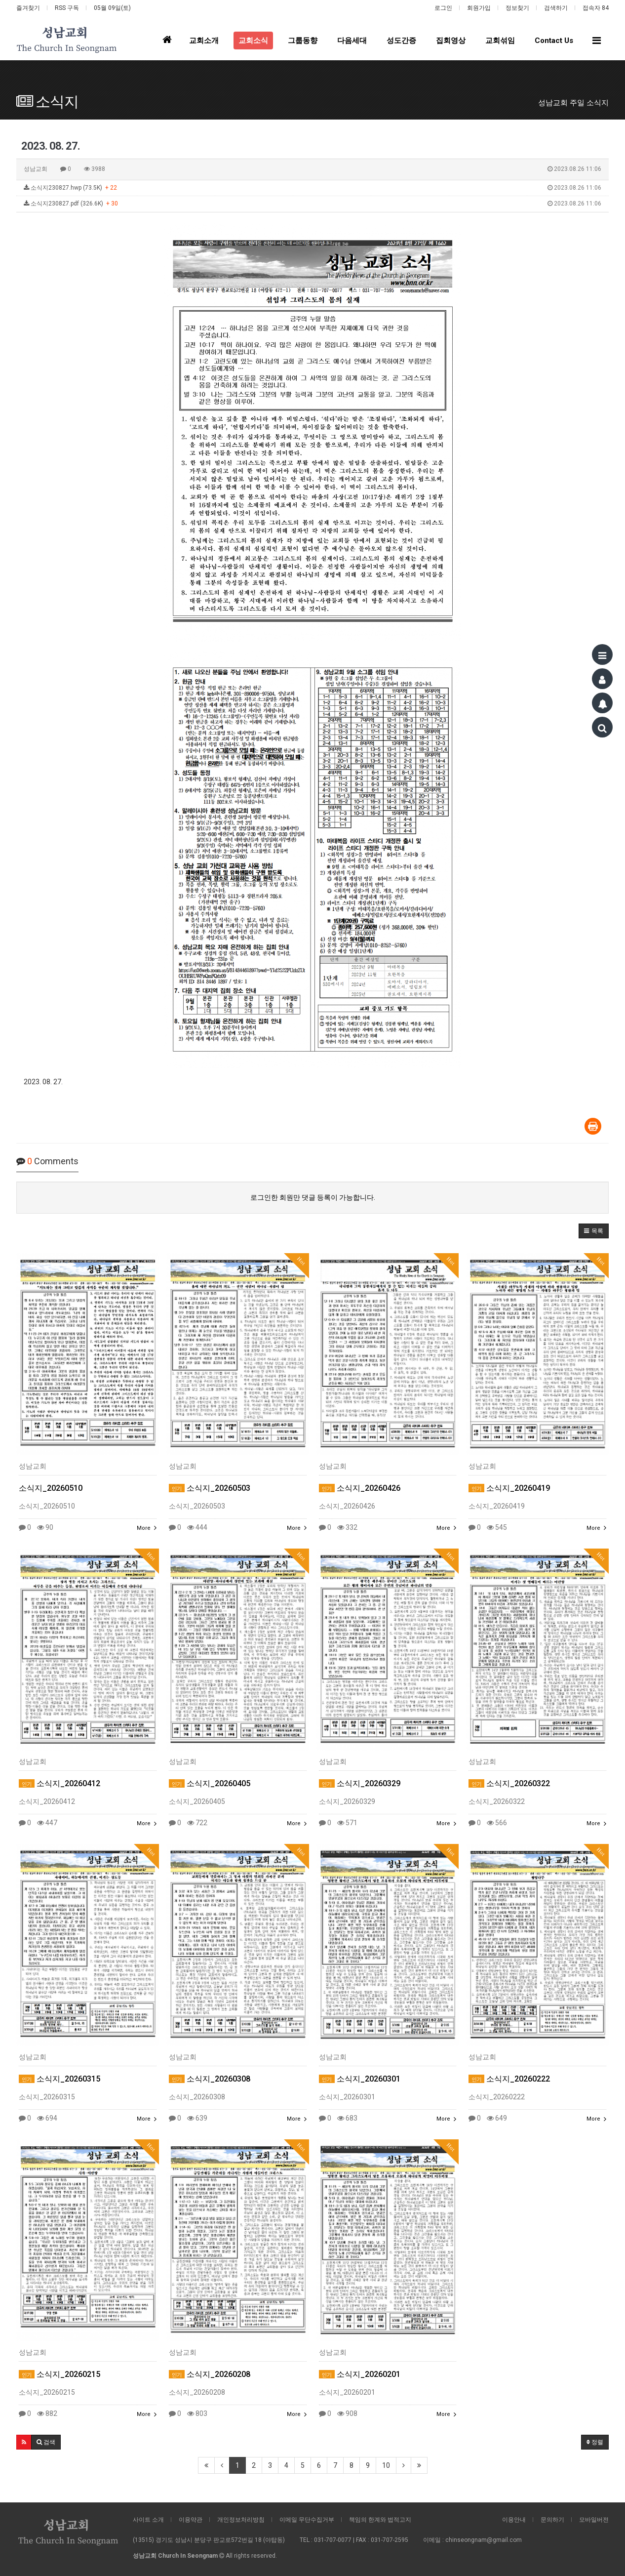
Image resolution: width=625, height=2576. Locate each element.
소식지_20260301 (359, 2079)
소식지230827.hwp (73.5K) (312, 188)
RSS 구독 (67, 7)
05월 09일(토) (112, 7)
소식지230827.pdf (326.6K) (312, 204)
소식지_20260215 (59, 2374)
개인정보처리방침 (241, 2519)
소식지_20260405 (209, 1783)
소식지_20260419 (509, 1488)
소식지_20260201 (359, 2374)
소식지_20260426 (359, 1488)
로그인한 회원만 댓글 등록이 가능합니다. (312, 1197)
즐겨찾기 (28, 7)
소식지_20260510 (50, 1488)
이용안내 (514, 2519)
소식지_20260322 (509, 1783)
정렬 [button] (594, 2442)
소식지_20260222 (509, 2079)
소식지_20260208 (209, 2374)
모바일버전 (594, 2519)
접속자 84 (596, 7)
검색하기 (556, 7)
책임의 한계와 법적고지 (380, 2519)
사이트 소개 (148, 2519)
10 (386, 2465)
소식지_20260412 (59, 1783)
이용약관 (190, 2519)
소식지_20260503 (209, 1488)
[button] (594, 1231)
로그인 (443, 7)
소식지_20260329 (359, 1783)
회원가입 (479, 7)
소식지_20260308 (209, 2079)
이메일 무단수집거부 (306, 2519)
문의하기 (552, 2519)
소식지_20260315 (59, 2079)
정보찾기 (517, 7)
